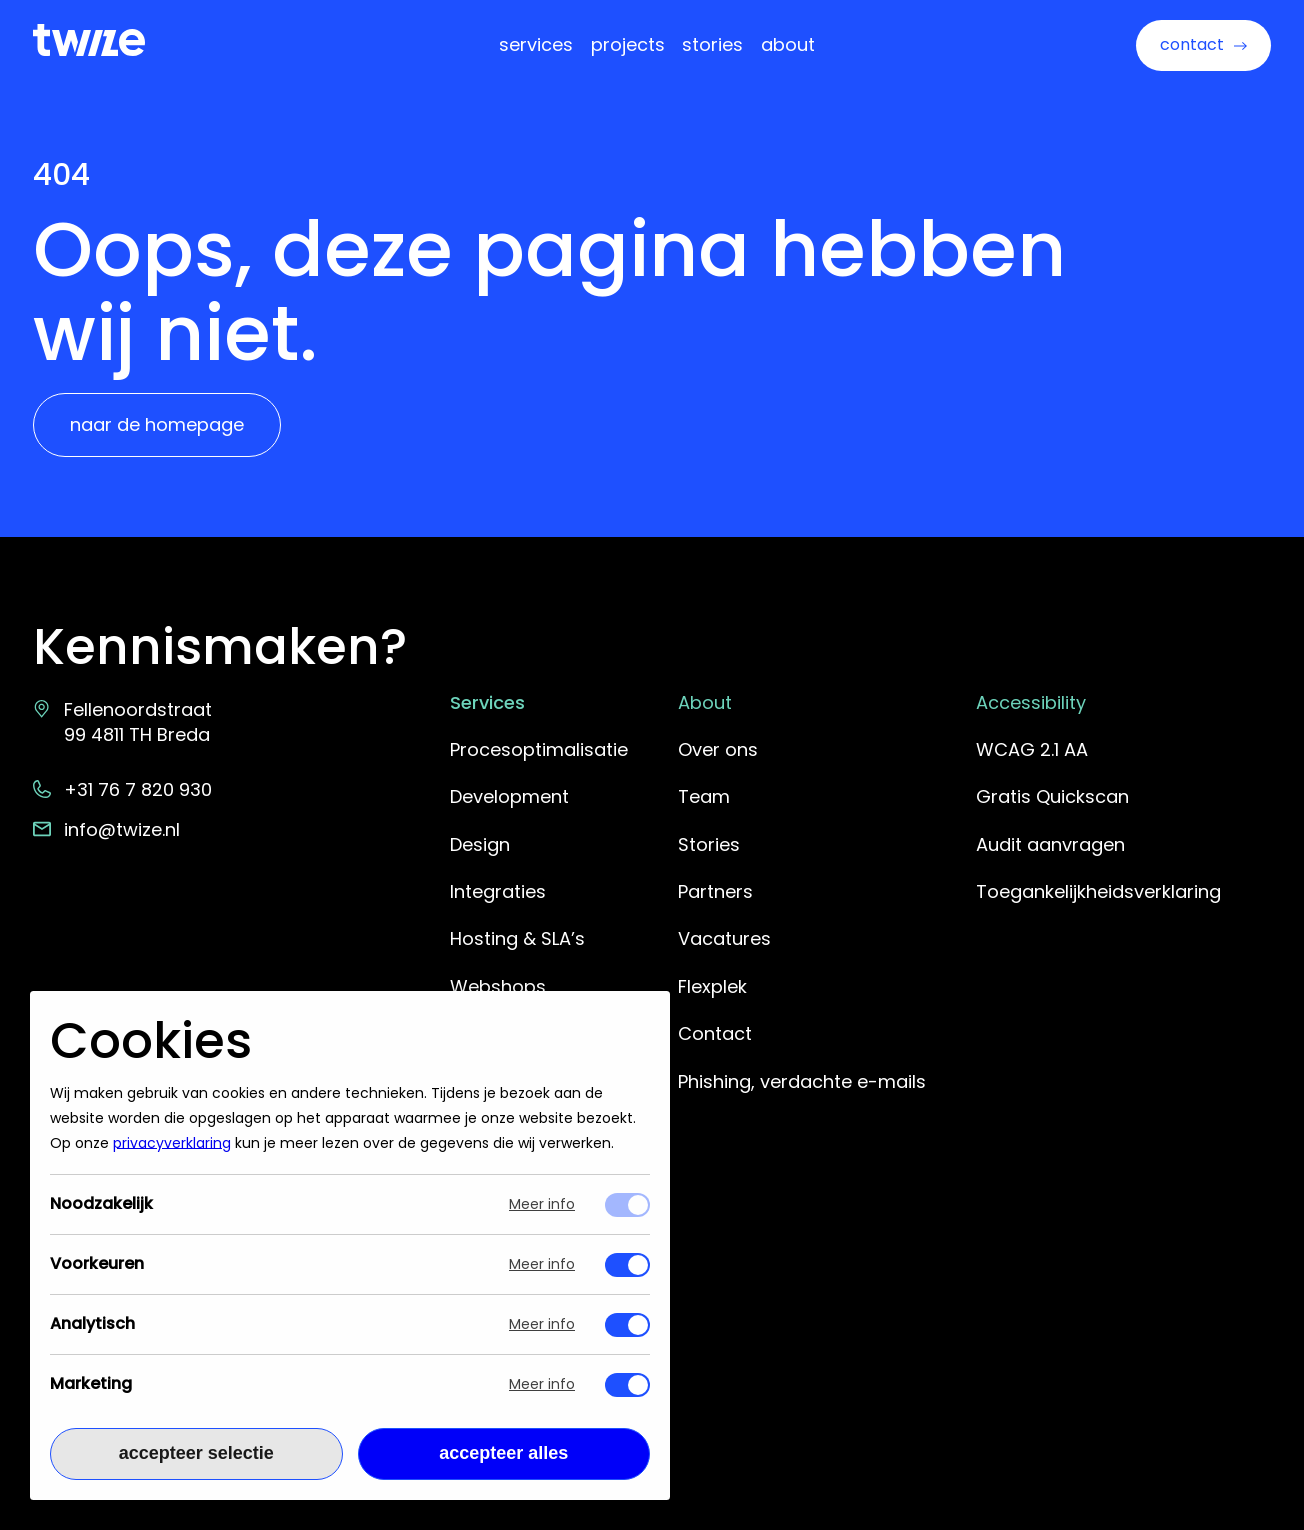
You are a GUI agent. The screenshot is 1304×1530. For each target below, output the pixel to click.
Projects (628, 44)
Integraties (498, 891)
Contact (1192, 44)
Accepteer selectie (196, 1454)
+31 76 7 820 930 (123, 789)
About (788, 44)
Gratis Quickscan (1052, 796)
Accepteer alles (503, 1454)
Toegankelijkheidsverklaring (1098, 891)
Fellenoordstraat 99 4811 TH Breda (123, 722)
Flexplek (712, 986)
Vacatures (724, 938)
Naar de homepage (157, 424)
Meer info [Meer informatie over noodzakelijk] (542, 1205)
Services (536, 44)
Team (704, 796)
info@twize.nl (107, 829)
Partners (715, 891)
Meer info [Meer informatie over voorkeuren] (542, 1265)
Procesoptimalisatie (539, 749)
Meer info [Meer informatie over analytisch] (542, 1325)
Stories (712, 44)
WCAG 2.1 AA (1032, 749)
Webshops (498, 986)
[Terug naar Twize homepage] (89, 40)
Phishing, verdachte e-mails (802, 1081)
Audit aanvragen (1050, 844)
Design (480, 844)
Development (509, 796)
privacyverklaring (172, 1144)
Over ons (718, 749)
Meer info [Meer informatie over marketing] (542, 1385)
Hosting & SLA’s (517, 938)
